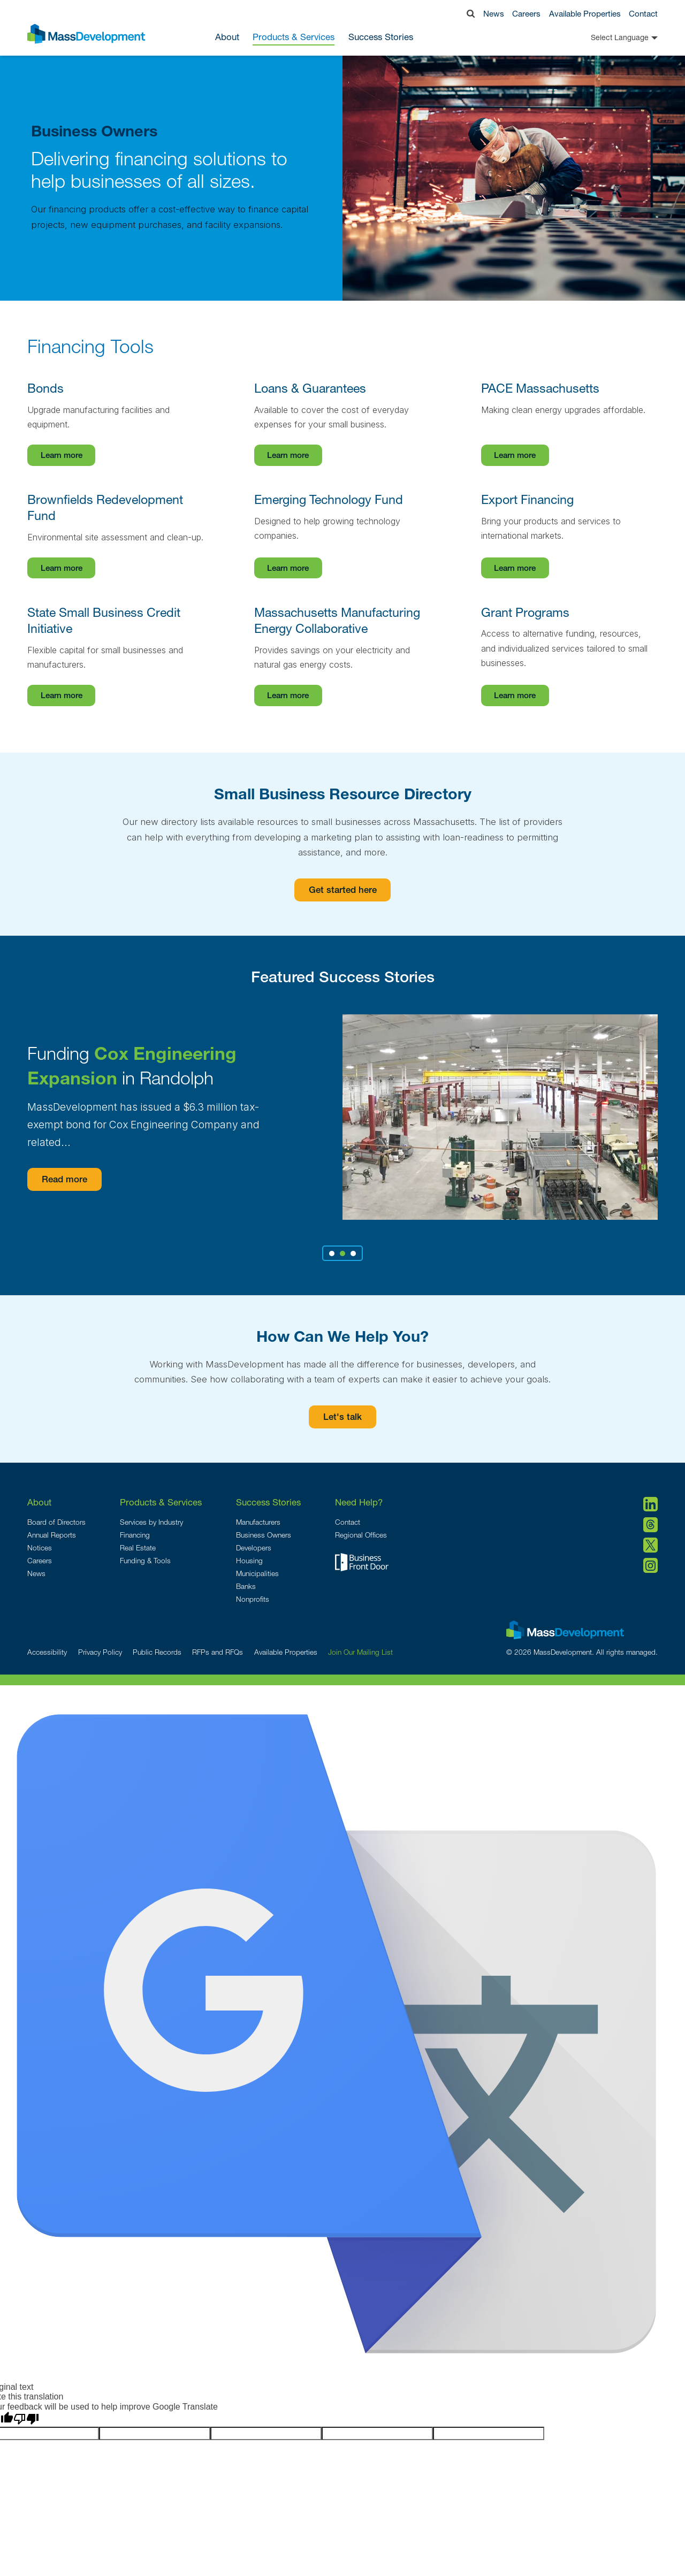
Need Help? (359, 1502)
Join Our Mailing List (360, 1652)
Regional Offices (361, 1535)
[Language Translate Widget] (606, 37)
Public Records (157, 1652)
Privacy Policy (100, 1652)
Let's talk (342, 1418)
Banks (246, 1586)
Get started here (343, 891)
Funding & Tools (145, 1560)
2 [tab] (342, 1253)
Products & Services (161, 1502)
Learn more (61, 456)
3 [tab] (353, 1253)
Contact (643, 13)
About (39, 1502)
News (493, 13)
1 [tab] (332, 1253)
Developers (253, 1547)
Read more (71, 1180)
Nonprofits (252, 1599)
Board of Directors (56, 1522)
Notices (39, 1547)
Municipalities (257, 1573)
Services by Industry (151, 1522)
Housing (249, 1560)
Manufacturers (258, 1522)
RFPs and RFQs (217, 1652)
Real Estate (138, 1547)
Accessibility (47, 1652)
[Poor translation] (26, 2419)
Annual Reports (51, 1535)
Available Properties (585, 13)
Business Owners (263, 1535)
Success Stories (380, 37)
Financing (135, 1535)
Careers (526, 13)
